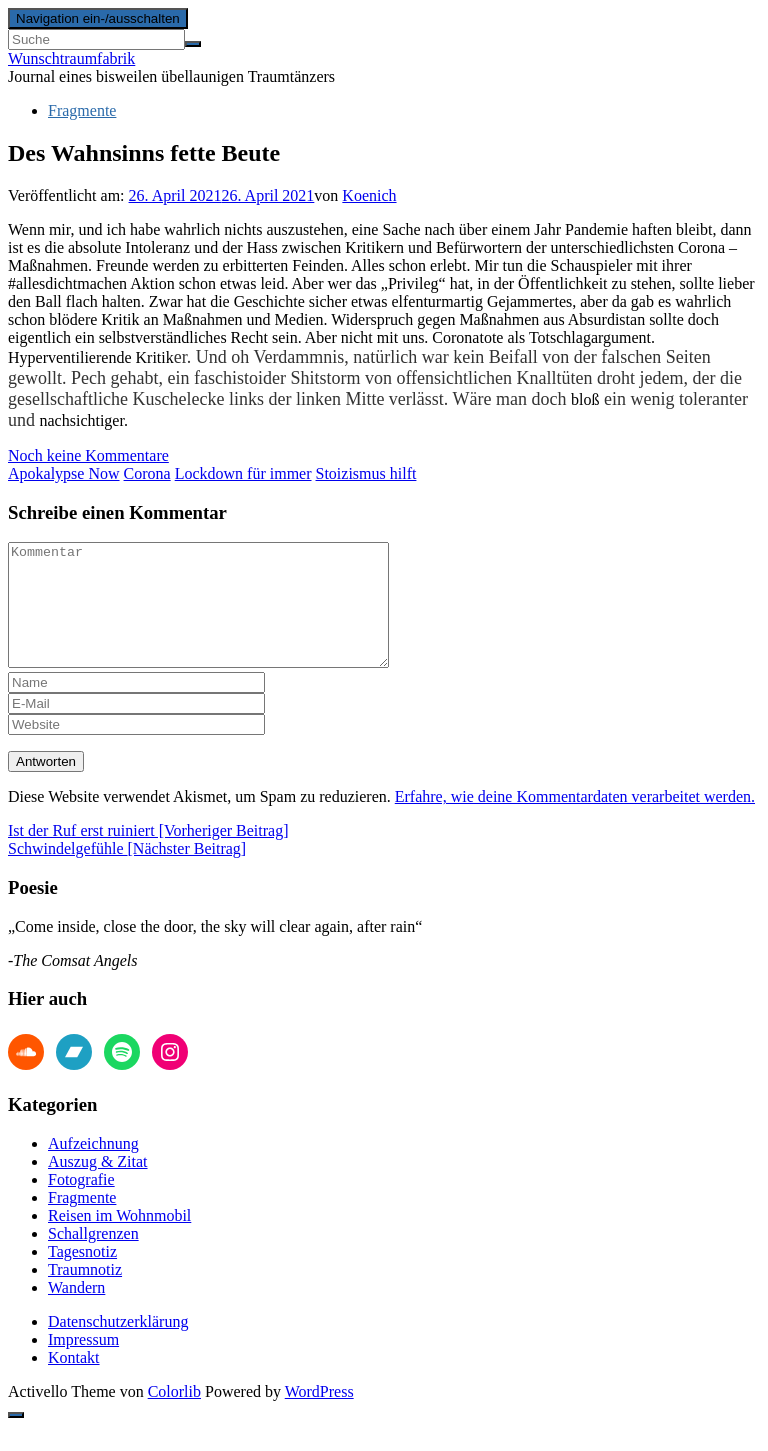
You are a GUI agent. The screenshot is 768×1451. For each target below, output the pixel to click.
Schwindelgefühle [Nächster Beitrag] (127, 872)
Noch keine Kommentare (88, 455)
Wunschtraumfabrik (71, 58)
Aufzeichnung (93, 1167)
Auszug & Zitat (98, 1185)
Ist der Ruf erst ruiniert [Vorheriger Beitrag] (148, 854)
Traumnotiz (85, 1293)
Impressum (83, 1363)
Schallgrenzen (93, 1257)
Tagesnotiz (82, 1275)
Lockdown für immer (243, 473)
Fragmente (82, 110)
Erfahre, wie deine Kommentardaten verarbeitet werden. (575, 820)
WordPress (319, 1415)
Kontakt (74, 1381)
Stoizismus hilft (366, 473)
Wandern (76, 1311)
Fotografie (81, 1203)
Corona (147, 473)
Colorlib (174, 1415)
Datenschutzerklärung (118, 1345)
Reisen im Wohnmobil (119, 1239)
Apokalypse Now (64, 473)
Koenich (369, 195)
